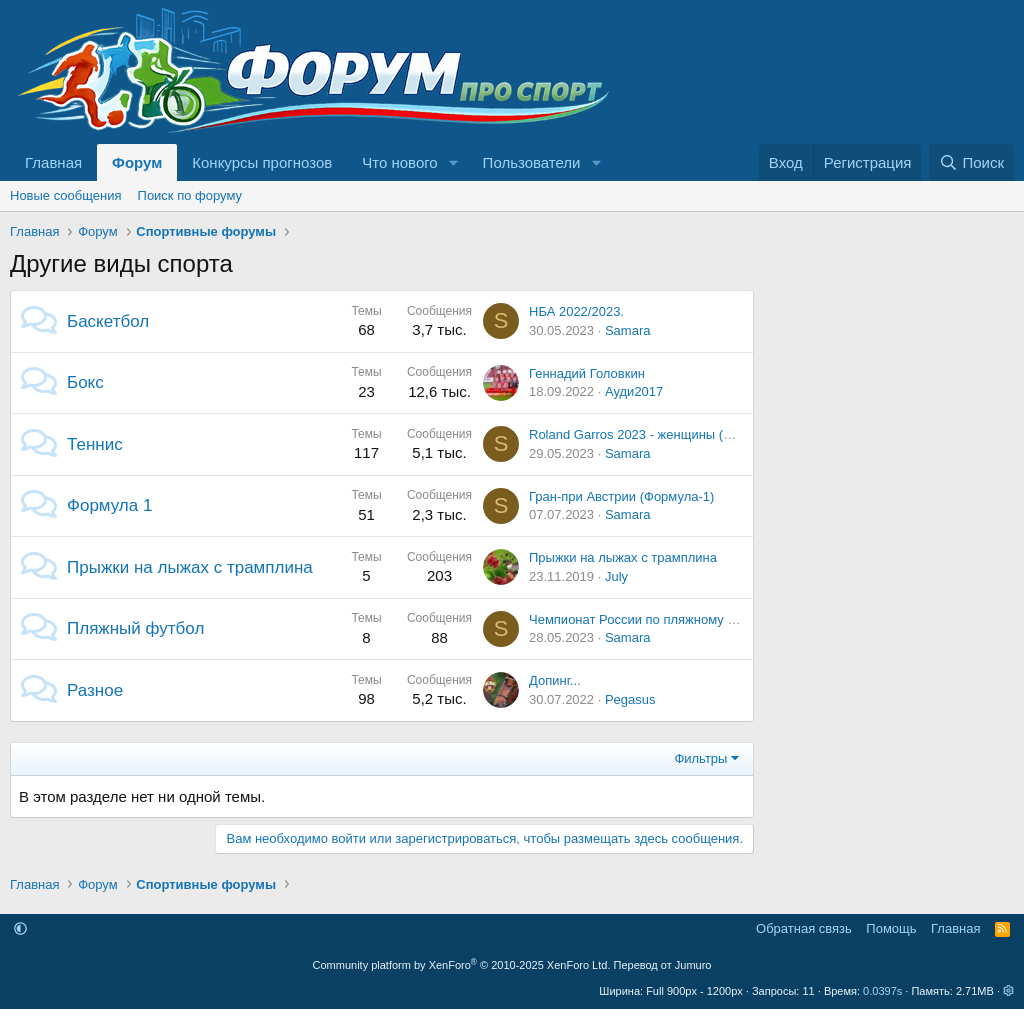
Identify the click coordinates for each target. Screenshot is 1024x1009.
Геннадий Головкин (587, 373)
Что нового (399, 162)
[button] (454, 162)
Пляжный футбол (135, 628)
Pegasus (630, 699)
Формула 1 (109, 505)
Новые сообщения (66, 195)
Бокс (85, 382)
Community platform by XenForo (462, 965)
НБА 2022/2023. (576, 311)
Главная (53, 162)
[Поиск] (971, 162)
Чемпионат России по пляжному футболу (654, 619)
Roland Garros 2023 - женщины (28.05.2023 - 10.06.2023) (699, 434)
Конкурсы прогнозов (262, 162)
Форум (137, 162)
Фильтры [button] (700, 758)
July (616, 576)
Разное (95, 690)
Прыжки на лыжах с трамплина (190, 567)
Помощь (891, 928)
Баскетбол (108, 321)
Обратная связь (804, 928)
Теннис (95, 444)
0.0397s (882, 991)
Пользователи (532, 162)
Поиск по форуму (190, 195)
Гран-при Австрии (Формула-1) (621, 496)
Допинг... (555, 680)
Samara (628, 330)
